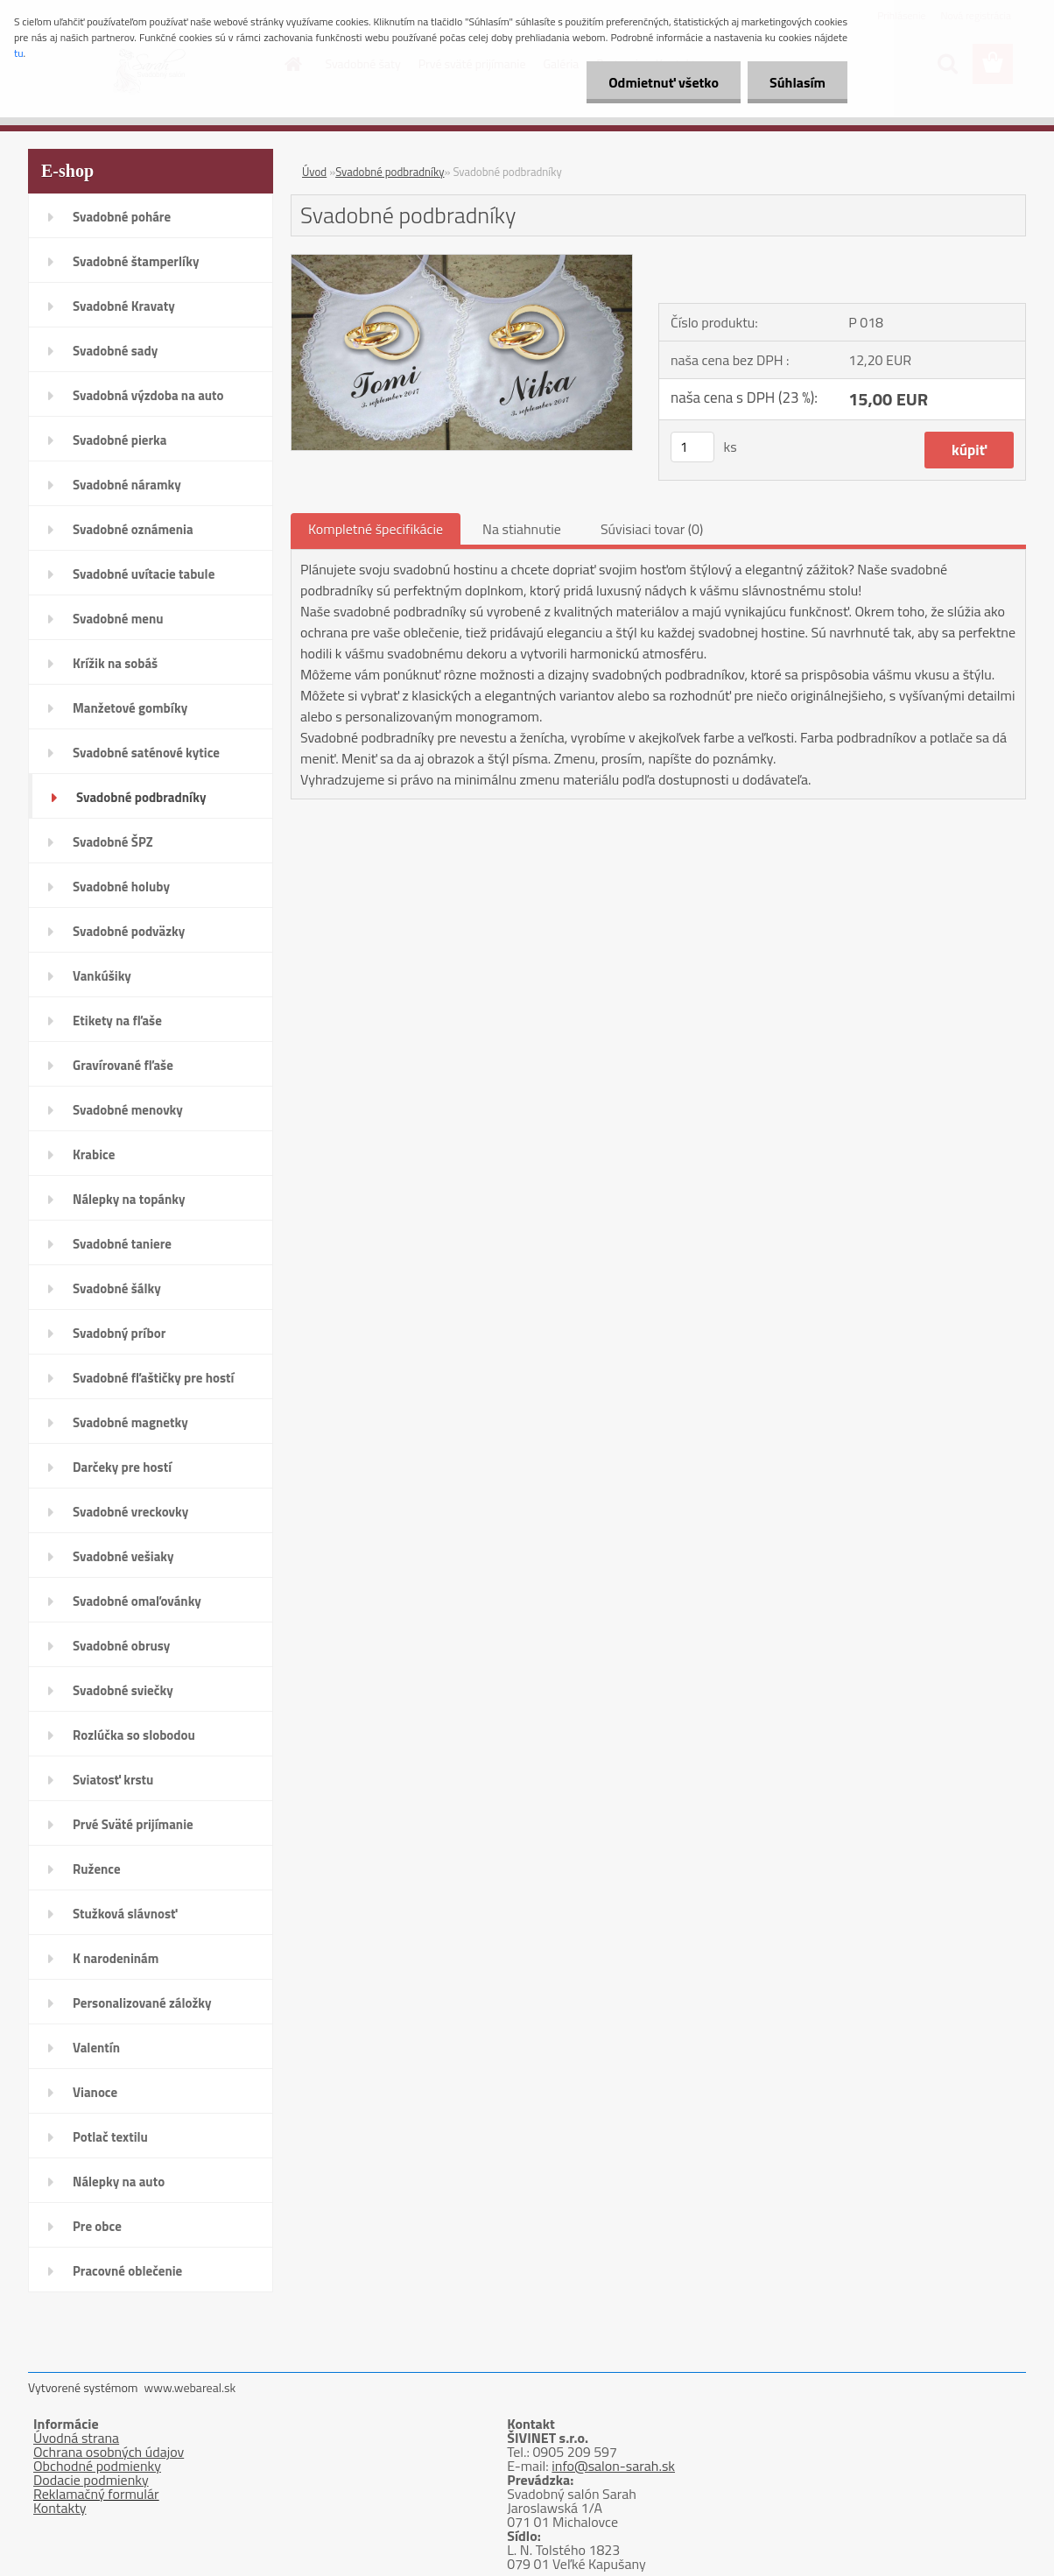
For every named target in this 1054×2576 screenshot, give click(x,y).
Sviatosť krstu (113, 1780)
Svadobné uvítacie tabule (143, 574)
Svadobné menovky (128, 1110)
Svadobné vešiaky (123, 1556)
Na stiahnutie (521, 528)
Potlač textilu (110, 2137)
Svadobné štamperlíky (136, 261)
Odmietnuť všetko (663, 82)
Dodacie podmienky (91, 2479)
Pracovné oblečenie (127, 2271)
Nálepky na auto (119, 2181)
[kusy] (692, 447)
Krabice (94, 1154)
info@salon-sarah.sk (613, 2465)
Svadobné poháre (122, 217)
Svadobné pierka (119, 440)
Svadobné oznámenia (133, 529)
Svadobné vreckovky (130, 1512)
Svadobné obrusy (121, 1646)
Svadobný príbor (119, 1333)
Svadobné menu (118, 619)
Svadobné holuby (121, 886)
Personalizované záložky (142, 2003)
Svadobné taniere (122, 1244)
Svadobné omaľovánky (137, 1601)
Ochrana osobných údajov (108, 2451)
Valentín (96, 2048)
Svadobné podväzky (129, 931)
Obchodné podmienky (97, 2465)
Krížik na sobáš (115, 663)
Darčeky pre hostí (122, 1467)
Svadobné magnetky (130, 1422)
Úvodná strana (76, 2437)
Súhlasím (797, 82)
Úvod (314, 171)
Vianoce (95, 2092)
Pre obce (97, 2226)
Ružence (97, 1869)
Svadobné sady (115, 351)
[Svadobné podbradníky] (462, 261)
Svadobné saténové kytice (146, 753)
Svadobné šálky (117, 1288)
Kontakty (60, 2507)
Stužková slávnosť (125, 1914)
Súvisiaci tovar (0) (652, 528)
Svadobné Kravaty (124, 306)
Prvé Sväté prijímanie (133, 1824)
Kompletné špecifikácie (375, 528)
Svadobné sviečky (123, 1690)
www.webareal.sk (190, 2387)
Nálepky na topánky (129, 1199)
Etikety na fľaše (117, 1020)
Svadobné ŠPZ (113, 842)
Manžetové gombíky (130, 708)
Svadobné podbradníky (141, 797)
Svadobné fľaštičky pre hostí (153, 1378)
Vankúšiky (102, 976)
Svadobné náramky (127, 485)
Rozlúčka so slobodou (134, 1735)
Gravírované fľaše (123, 1065)
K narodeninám (115, 1958)
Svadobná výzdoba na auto (148, 395)
